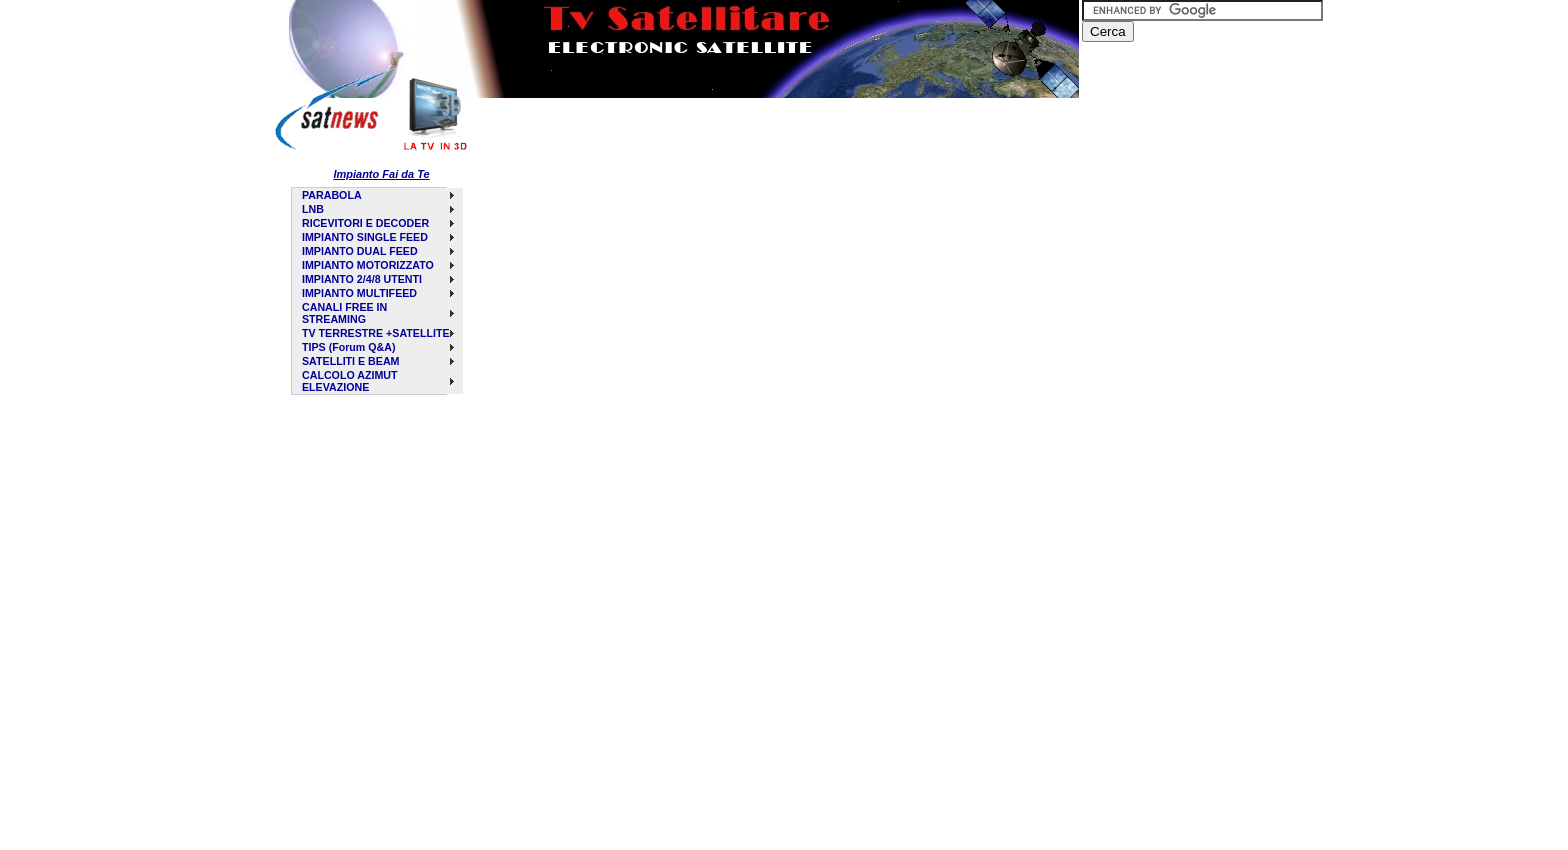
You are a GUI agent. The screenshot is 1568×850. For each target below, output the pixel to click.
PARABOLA (332, 195)
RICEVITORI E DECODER (365, 223)
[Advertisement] (718, 145)
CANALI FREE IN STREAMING (344, 313)
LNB (313, 209)
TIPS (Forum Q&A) (349, 347)
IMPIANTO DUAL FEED (360, 251)
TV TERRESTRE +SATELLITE (376, 333)
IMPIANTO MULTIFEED (359, 293)
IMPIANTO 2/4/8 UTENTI (362, 279)
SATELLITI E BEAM (350, 361)
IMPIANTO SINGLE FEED (365, 237)
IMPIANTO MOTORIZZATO (368, 265)
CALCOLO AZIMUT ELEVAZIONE (350, 381)
